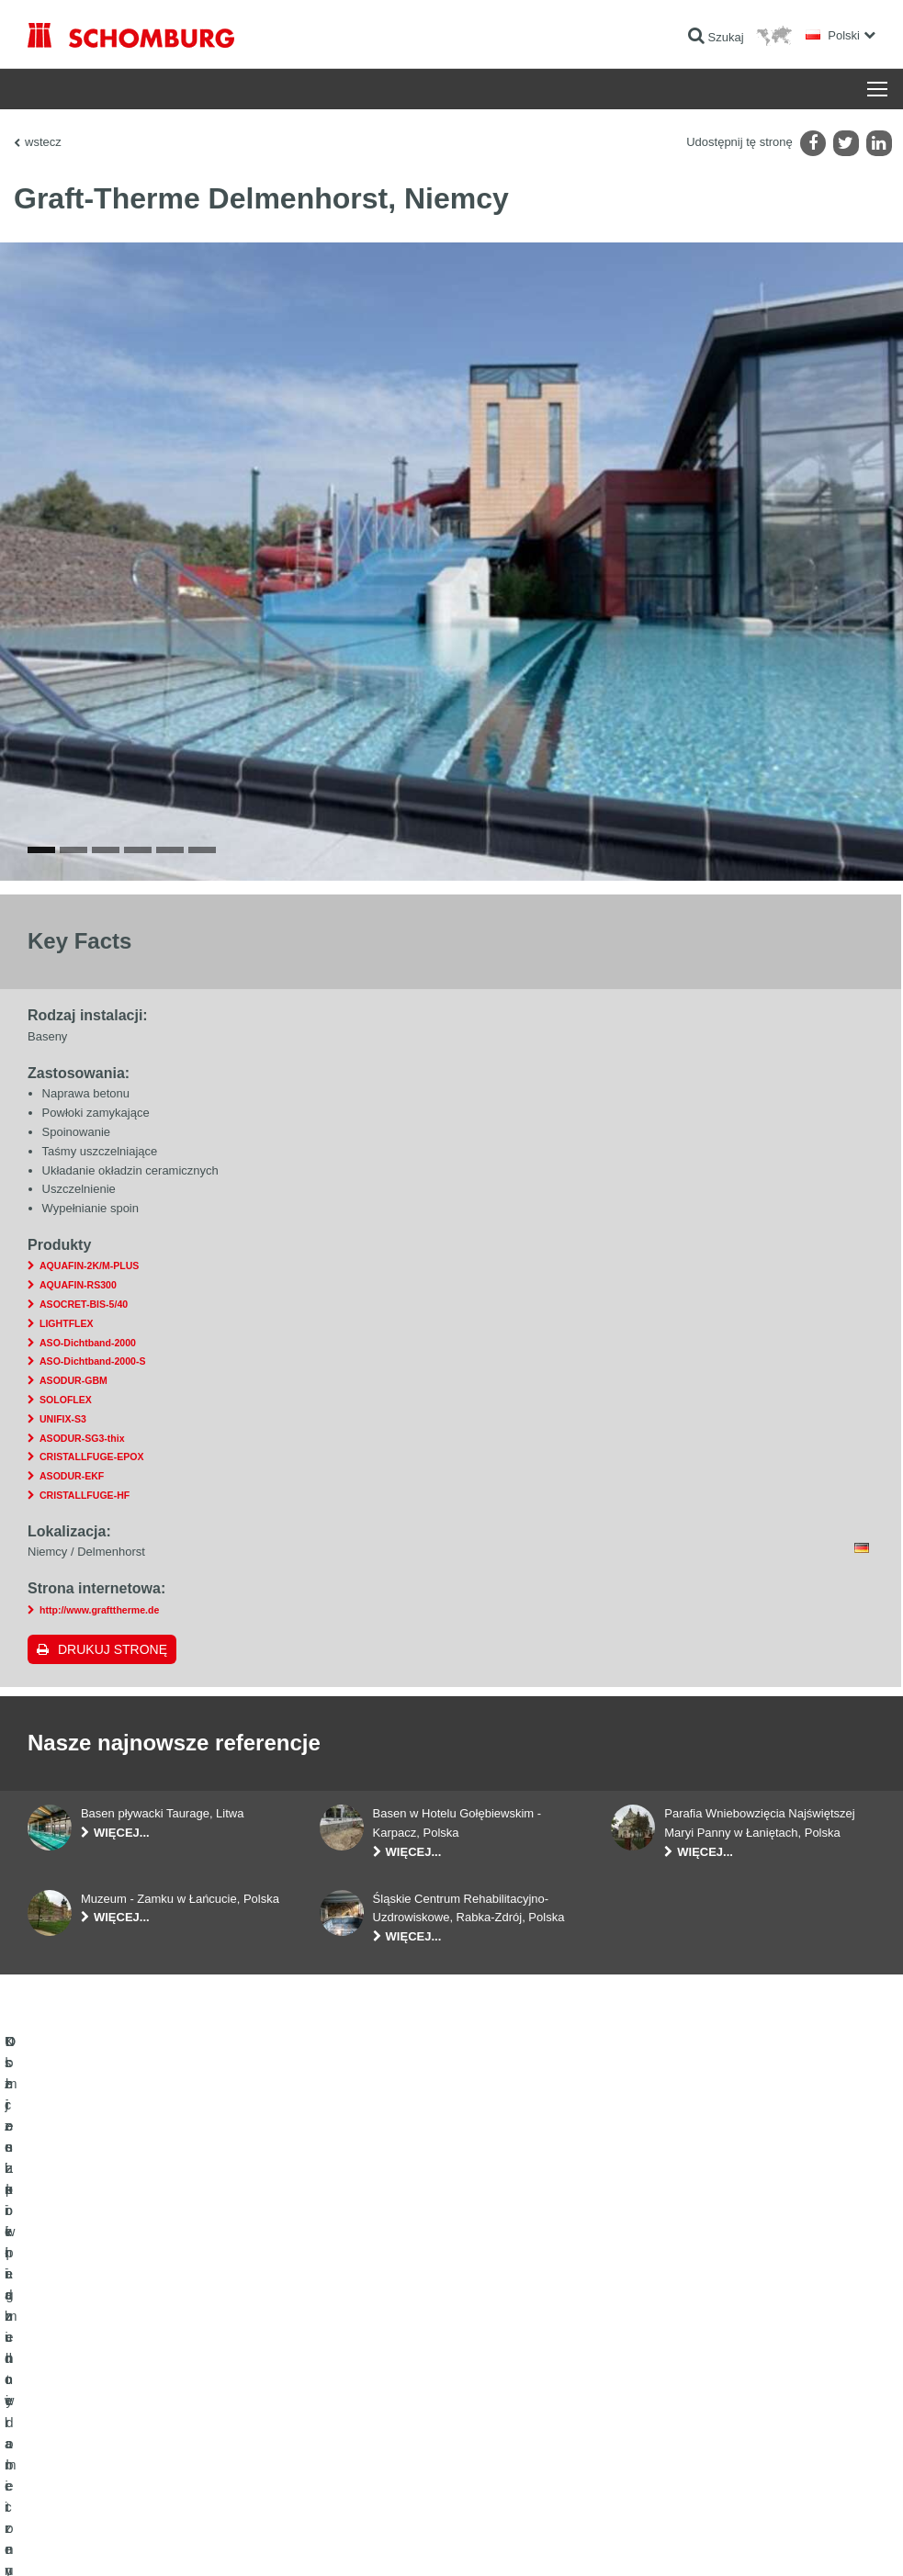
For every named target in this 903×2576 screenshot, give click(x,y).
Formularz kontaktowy (373, 2416)
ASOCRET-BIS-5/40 (84, 1371)
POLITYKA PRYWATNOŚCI (201, 2540)
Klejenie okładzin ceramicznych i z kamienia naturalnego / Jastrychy (135, 2402)
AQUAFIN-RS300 (78, 1351)
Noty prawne (106, 2540)
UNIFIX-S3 (63, 1485)
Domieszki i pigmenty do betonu (106, 2471)
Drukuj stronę (112, 1715)
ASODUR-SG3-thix (82, 1504)
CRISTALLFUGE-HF (85, 1562)
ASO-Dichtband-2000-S (92, 1428)
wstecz (43, 142)
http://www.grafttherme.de (99, 1676)
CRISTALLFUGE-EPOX (91, 1523)
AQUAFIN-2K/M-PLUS (89, 1332)
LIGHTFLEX (67, 1390)
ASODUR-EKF (72, 1542)
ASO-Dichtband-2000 (88, 1408)
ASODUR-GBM (73, 1447)
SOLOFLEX (66, 1466)
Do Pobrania (350, 2388)
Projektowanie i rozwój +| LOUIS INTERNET (794, 2540)
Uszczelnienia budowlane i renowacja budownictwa (152, 2361)
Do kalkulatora (355, 2361)
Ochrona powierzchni (79, 2443)
